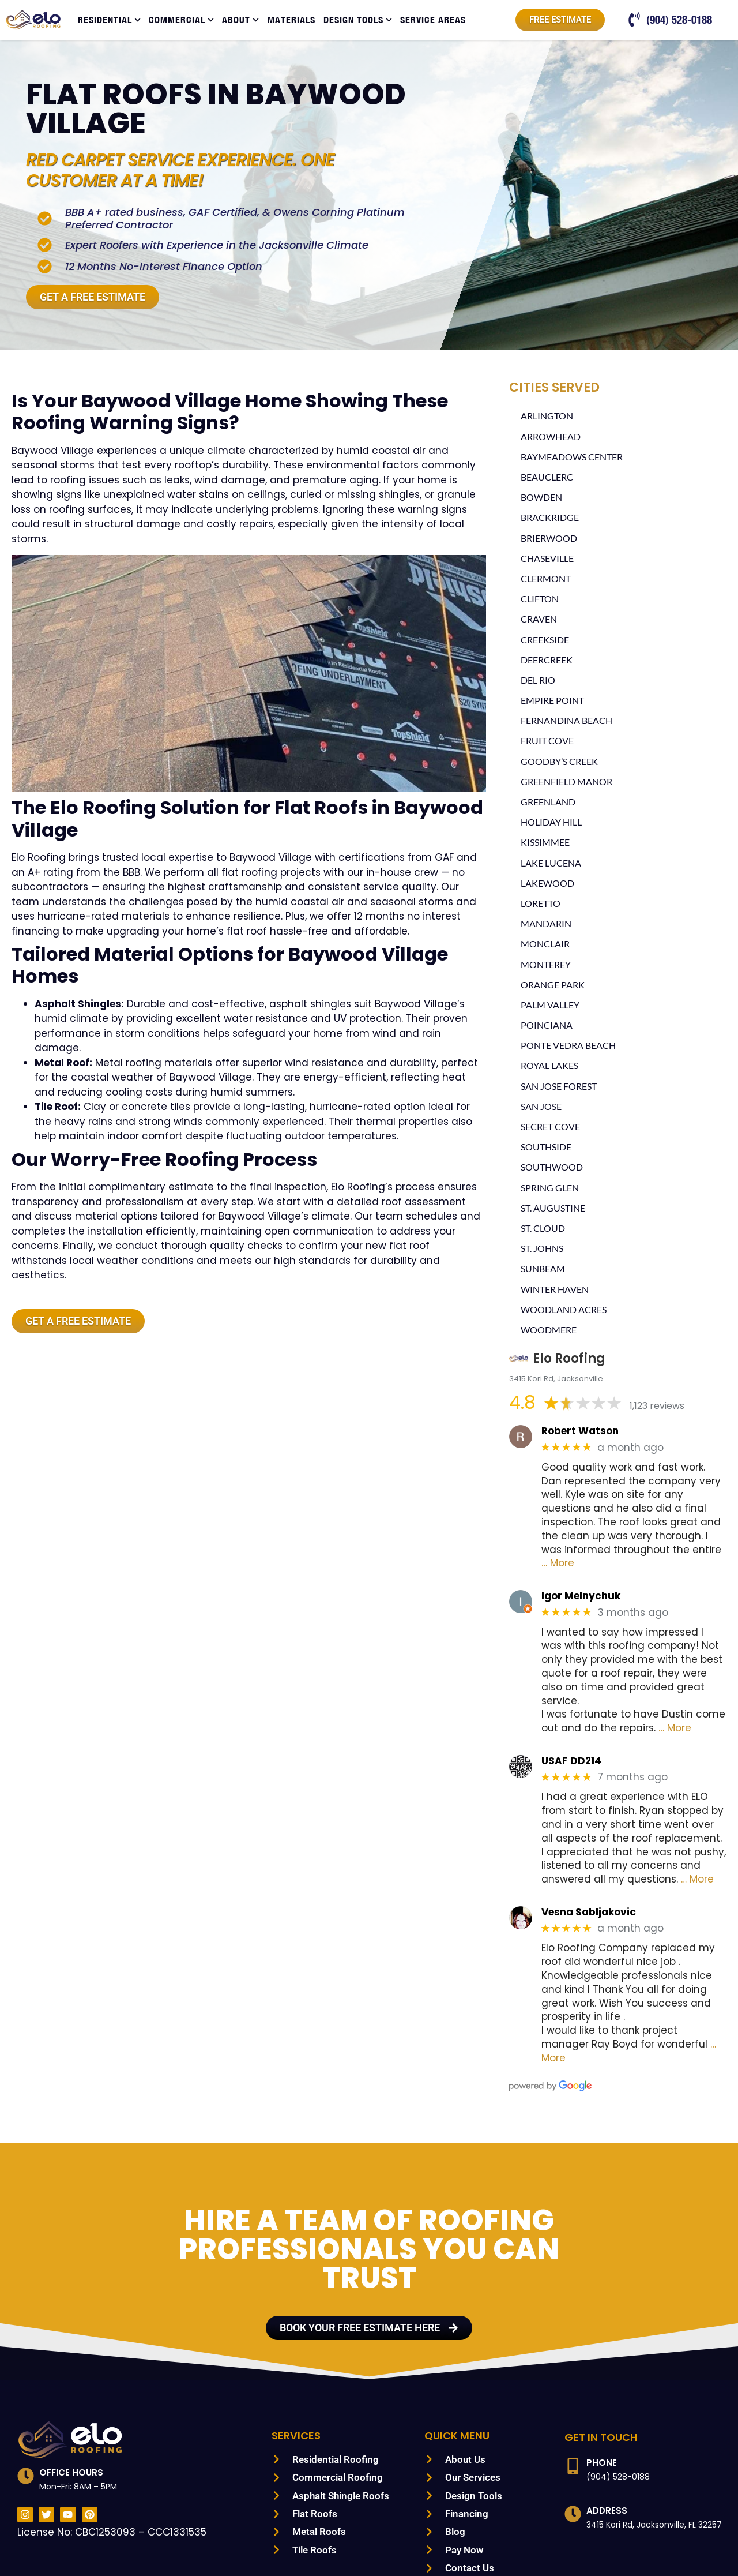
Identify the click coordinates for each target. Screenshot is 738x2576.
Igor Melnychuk (577, 1569)
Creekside (547, 641)
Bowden (541, 498)
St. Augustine (555, 1209)
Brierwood (549, 539)
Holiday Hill (551, 823)
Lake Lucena (552, 864)
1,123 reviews (657, 1407)
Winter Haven (555, 1290)
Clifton (540, 600)
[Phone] (572, 2398)
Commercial (181, 19)
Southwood (552, 1168)
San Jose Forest (563, 1087)
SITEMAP (222, 2545)
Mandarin (545, 924)
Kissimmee (546, 843)
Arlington (547, 417)
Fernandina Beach (568, 721)
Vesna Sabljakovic (583, 1871)
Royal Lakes (552, 1066)
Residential (109, 19)
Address (607, 2443)
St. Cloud (545, 1229)
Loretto (542, 904)
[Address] (572, 2446)
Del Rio (539, 681)
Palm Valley (551, 1006)
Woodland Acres (565, 1310)
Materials (291, 19)
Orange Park (554, 986)
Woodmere (549, 1331)
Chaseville (549, 559)
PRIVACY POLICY (280, 2545)
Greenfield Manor (568, 783)
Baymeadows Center (574, 458)
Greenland (549, 803)
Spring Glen (552, 1189)
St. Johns (544, 1249)
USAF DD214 (571, 1720)
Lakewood (547, 884)
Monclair (545, 945)
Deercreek (549, 661)
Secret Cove (553, 1128)
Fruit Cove (549, 742)
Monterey (547, 965)
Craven (540, 620)
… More (693, 1537)
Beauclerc (549, 478)
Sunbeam (543, 1269)
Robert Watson (576, 1431)
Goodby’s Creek (562, 762)
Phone (601, 2395)
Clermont (547, 579)
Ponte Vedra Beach (570, 1046)
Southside (547, 1148)
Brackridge (551, 518)
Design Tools (357, 19)
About (240, 19)
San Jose (543, 1107)
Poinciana (546, 1026)
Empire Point (554, 701)
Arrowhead (551, 438)
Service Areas (433, 19)
